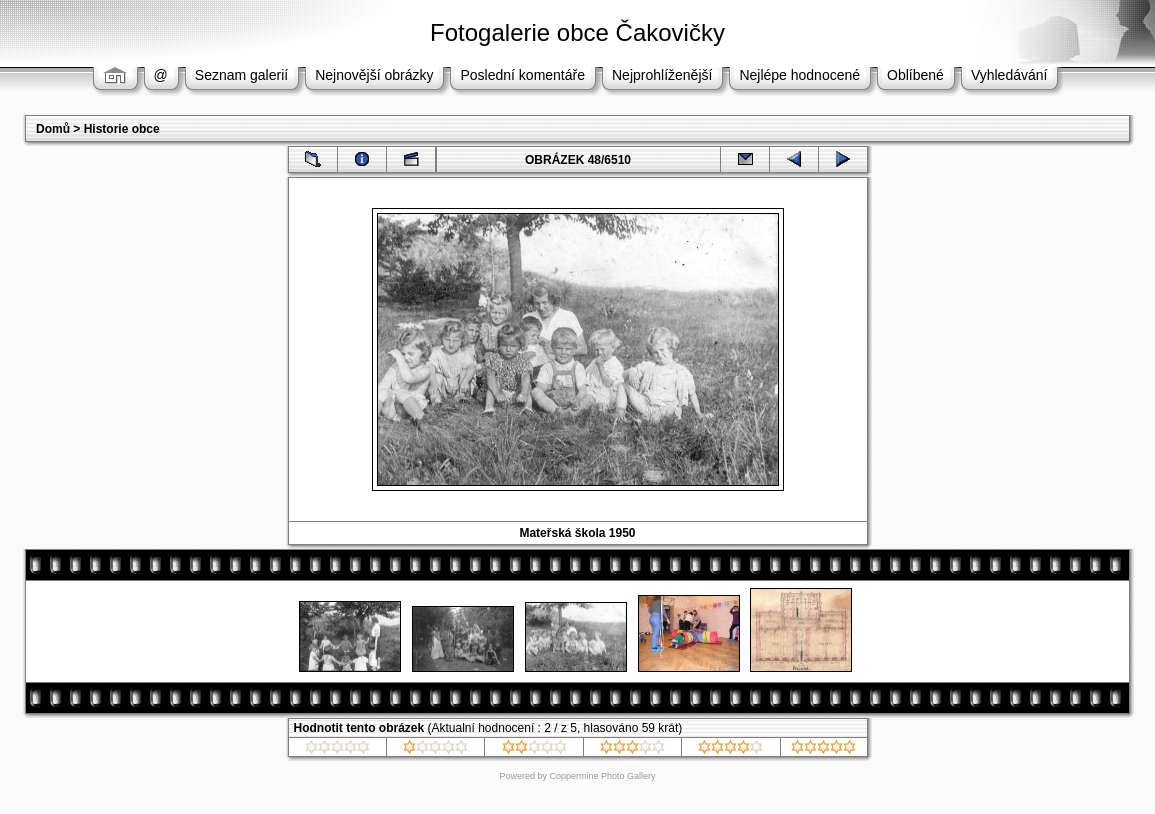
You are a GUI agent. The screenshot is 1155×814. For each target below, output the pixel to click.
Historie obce (122, 129)
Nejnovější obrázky (374, 75)
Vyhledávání (1009, 75)
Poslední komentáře (522, 75)
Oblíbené (915, 75)
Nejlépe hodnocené (799, 75)
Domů (53, 129)
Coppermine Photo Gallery (602, 776)
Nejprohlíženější (662, 75)
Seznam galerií (241, 75)
